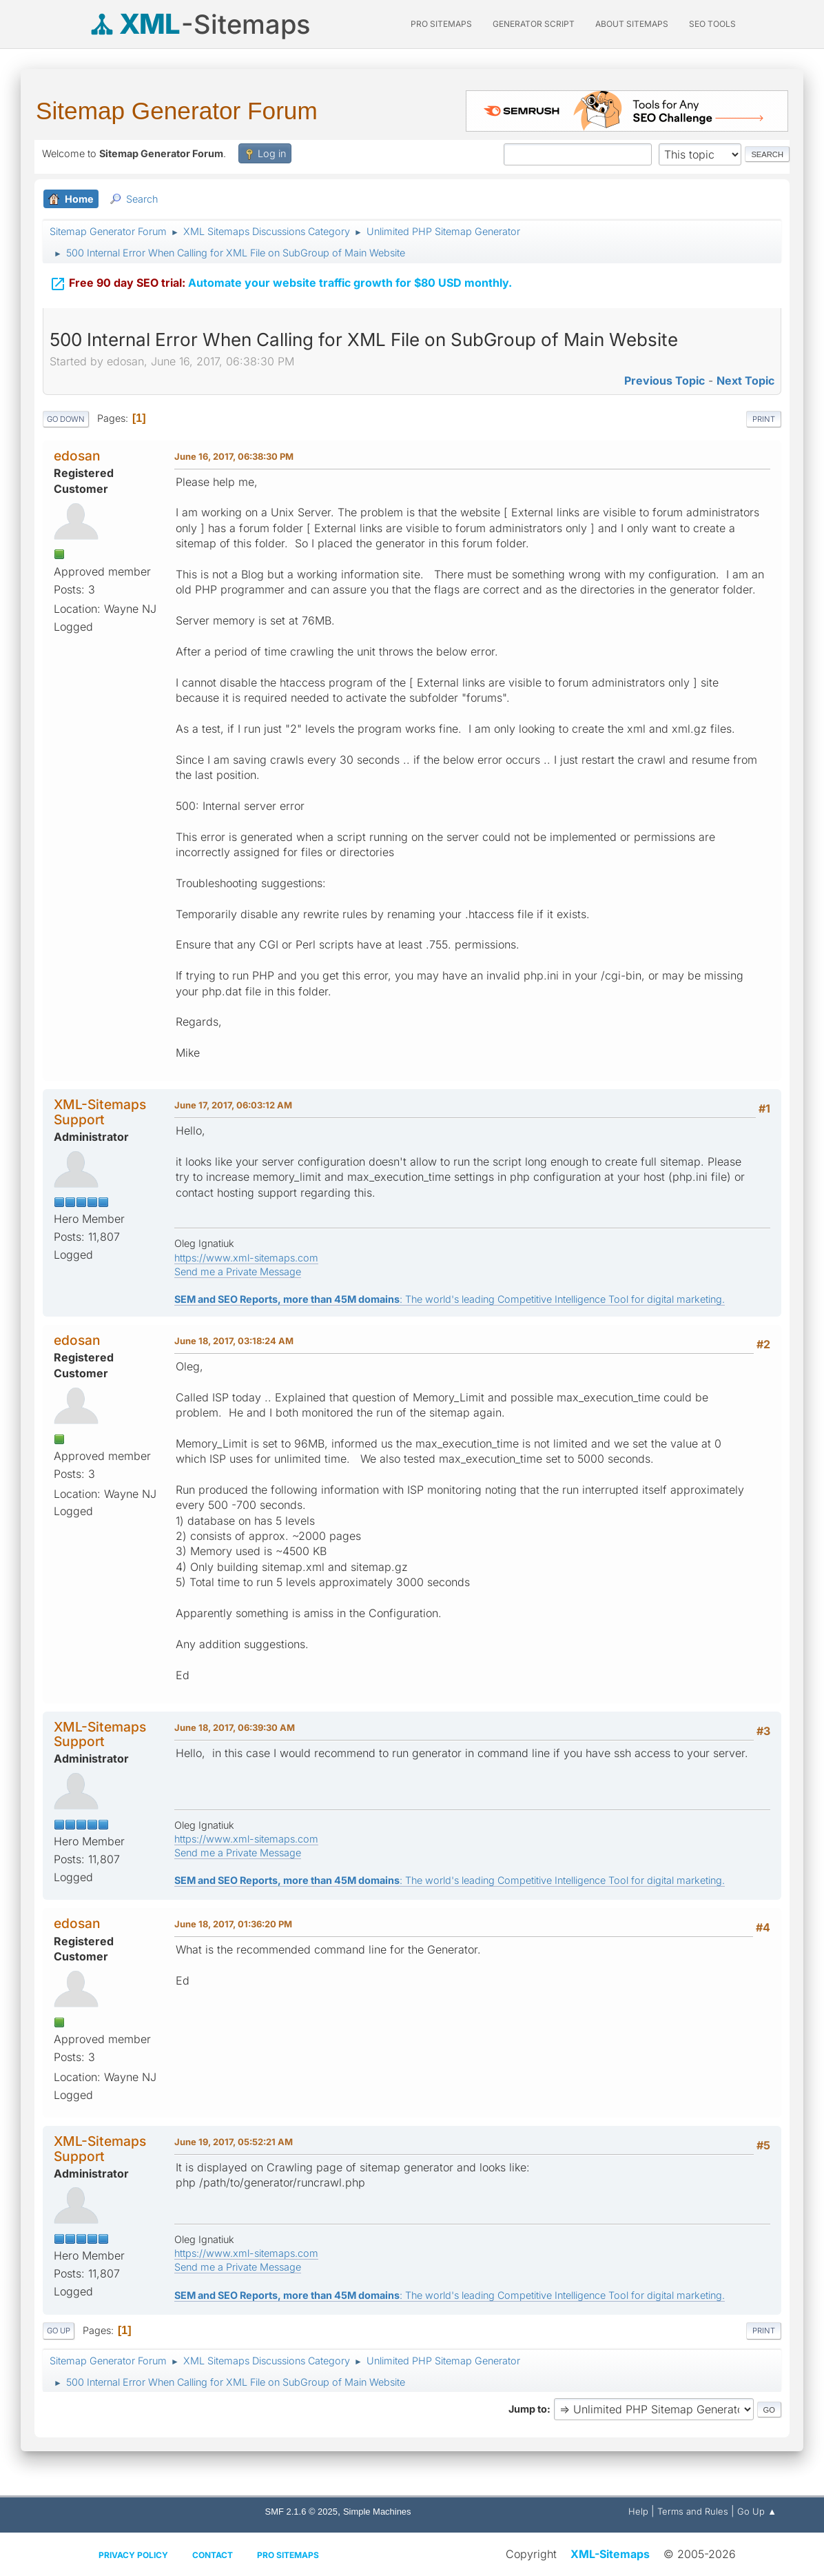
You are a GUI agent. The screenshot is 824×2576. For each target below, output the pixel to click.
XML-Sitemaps (610, 2554)
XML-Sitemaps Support (100, 1111)
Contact (212, 2555)
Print (763, 419)
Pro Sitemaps (288, 2555)
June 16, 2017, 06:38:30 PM (233, 456)
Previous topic (664, 380)
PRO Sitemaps (441, 24)
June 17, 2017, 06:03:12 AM (233, 1104)
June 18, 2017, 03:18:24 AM (233, 1340)
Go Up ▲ (756, 2511)
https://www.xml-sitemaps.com (246, 1258)
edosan (77, 455)
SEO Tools (712, 24)
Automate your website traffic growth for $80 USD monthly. (281, 273)
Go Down (66, 419)
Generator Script (534, 24)
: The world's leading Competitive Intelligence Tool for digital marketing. (449, 1299)
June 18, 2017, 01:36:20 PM (233, 1923)
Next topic (745, 380)
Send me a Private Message (237, 1271)
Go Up (58, 2330)
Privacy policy (133, 2555)
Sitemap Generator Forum (177, 110)
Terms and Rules (692, 2511)
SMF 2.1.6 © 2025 (301, 2511)
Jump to (527, 2409)
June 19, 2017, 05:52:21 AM (233, 2141)
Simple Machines (377, 2511)
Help (638, 2511)
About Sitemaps (631, 24)
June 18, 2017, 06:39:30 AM (234, 1727)
